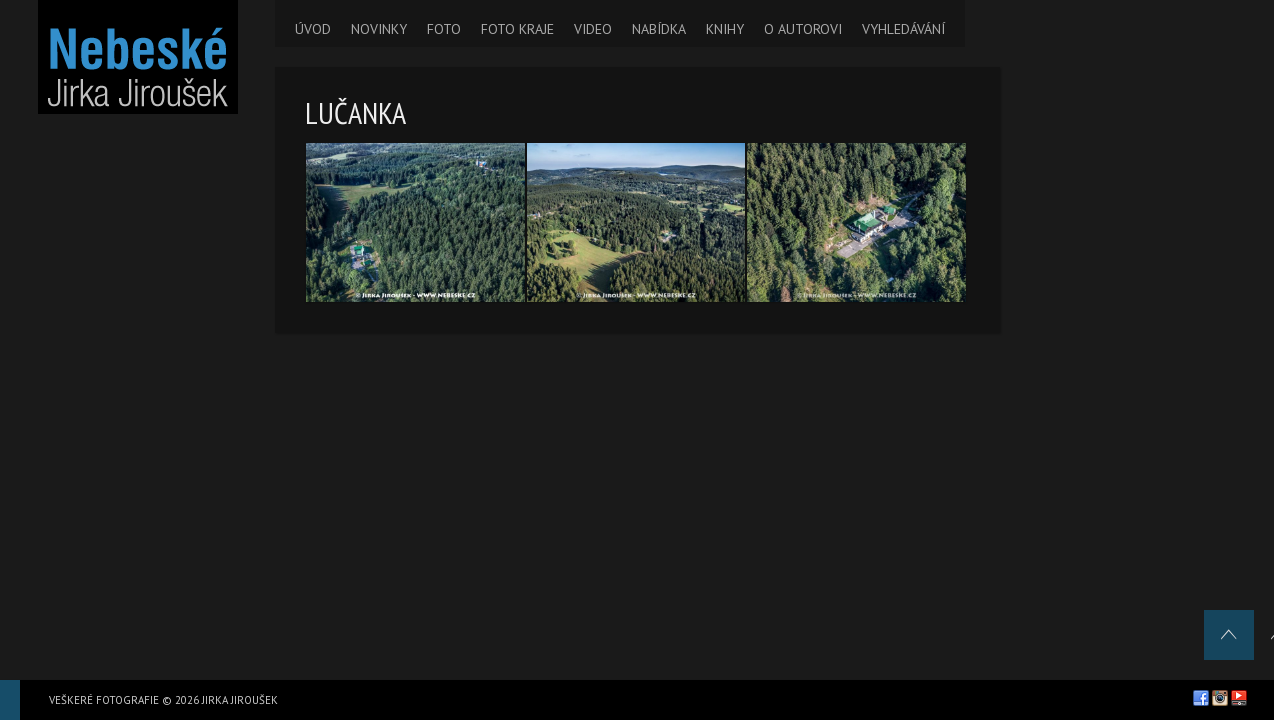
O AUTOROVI (803, 29)
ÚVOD (313, 29)
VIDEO (593, 29)
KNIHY (725, 29)
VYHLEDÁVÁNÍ (903, 29)
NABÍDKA (659, 29)
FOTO (444, 29)
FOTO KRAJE (517, 29)
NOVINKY (379, 29)
